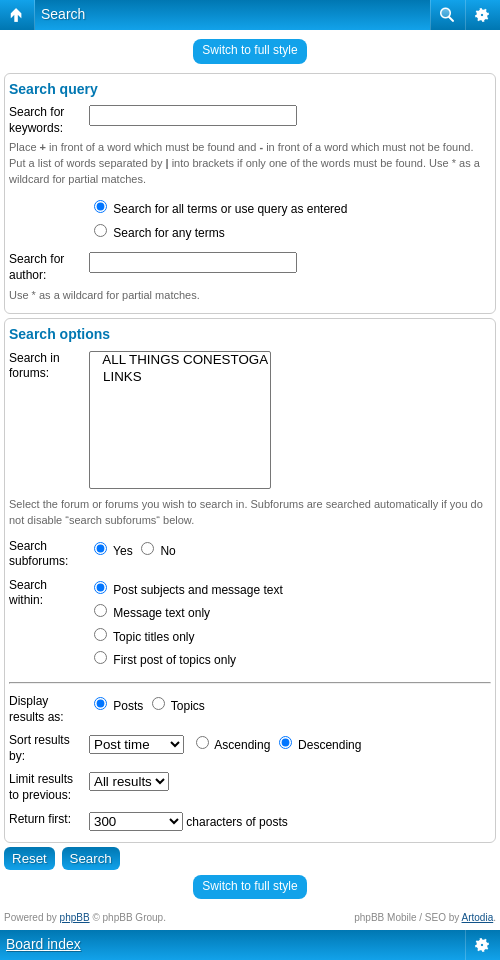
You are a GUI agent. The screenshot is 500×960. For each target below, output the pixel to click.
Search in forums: (34, 366)
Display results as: (36, 709)
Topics (178, 706)
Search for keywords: (36, 120)
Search (63, 14)
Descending (320, 745)
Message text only (152, 613)
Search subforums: (38, 554)
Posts (118, 706)
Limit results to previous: (41, 787)
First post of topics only (165, 660)
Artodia (478, 917)
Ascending (233, 745)
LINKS (180, 377)
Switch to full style (249, 50)
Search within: (28, 593)
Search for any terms (159, 233)
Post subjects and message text (188, 590)
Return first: (40, 819)
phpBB (75, 917)
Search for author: (36, 267)
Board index (43, 944)
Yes (113, 551)
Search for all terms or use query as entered (220, 209)
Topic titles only (144, 637)
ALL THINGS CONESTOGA (180, 360)
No (158, 551)
